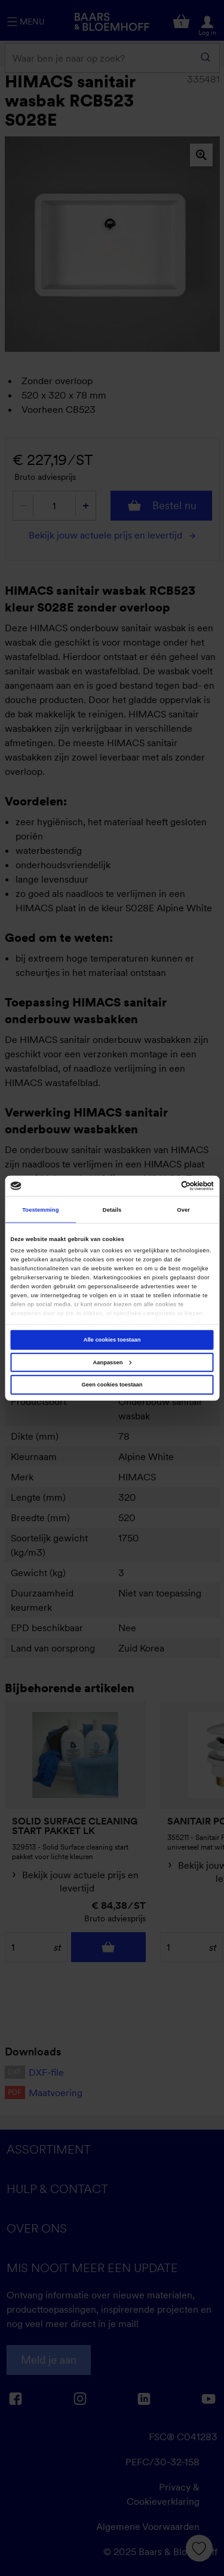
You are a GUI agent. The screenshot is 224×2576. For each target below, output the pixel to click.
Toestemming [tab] (40, 1209)
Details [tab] (112, 1209)
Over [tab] (183, 1209)
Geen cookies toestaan (112, 1385)
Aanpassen (112, 1362)
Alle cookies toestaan (112, 1340)
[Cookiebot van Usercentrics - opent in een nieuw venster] (162, 1186)
